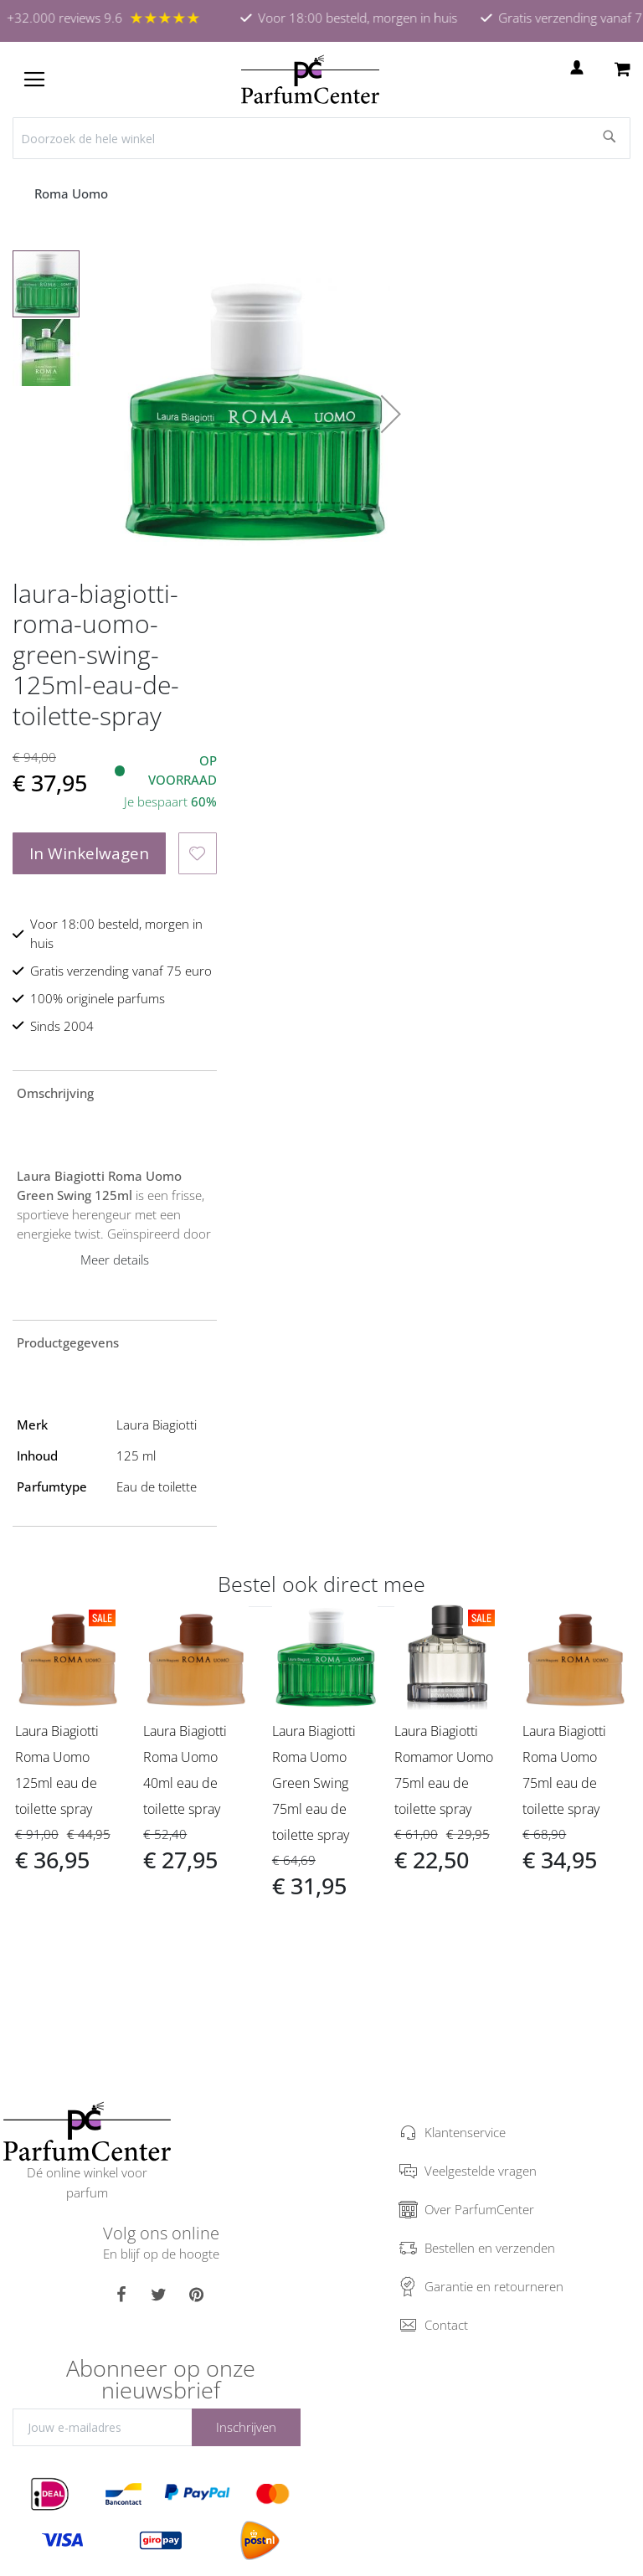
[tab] (115, 1092)
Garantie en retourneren (493, 2286)
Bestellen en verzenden (489, 2247)
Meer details (114, 1259)
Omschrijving (55, 1092)
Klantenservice (465, 2132)
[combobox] (321, 138)
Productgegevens (68, 1342)
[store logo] (310, 79)
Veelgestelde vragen (480, 2170)
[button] (391, 414)
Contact (446, 2324)
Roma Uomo (72, 193)
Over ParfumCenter (479, 2209)
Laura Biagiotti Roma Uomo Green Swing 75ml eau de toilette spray (314, 1783)
